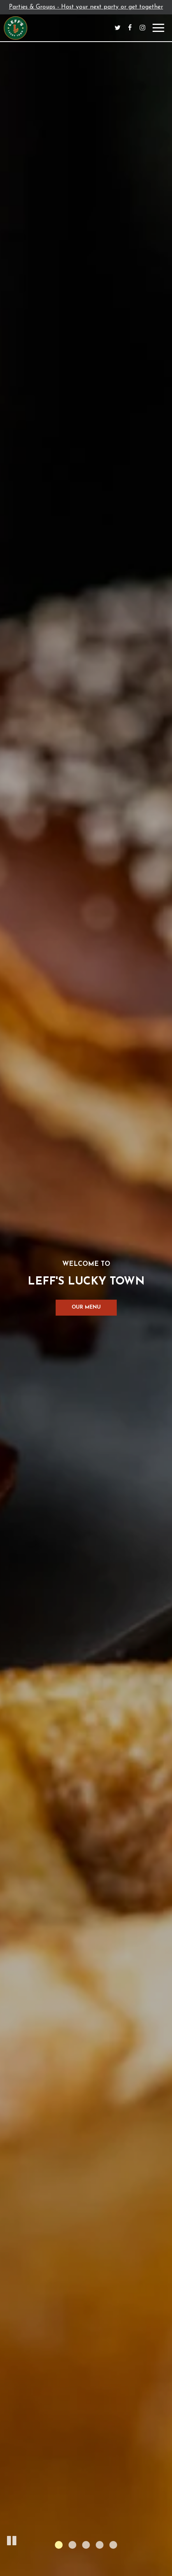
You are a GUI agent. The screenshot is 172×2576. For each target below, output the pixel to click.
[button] (12, 2539)
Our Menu (86, 1307)
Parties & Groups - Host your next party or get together (86, 7)
